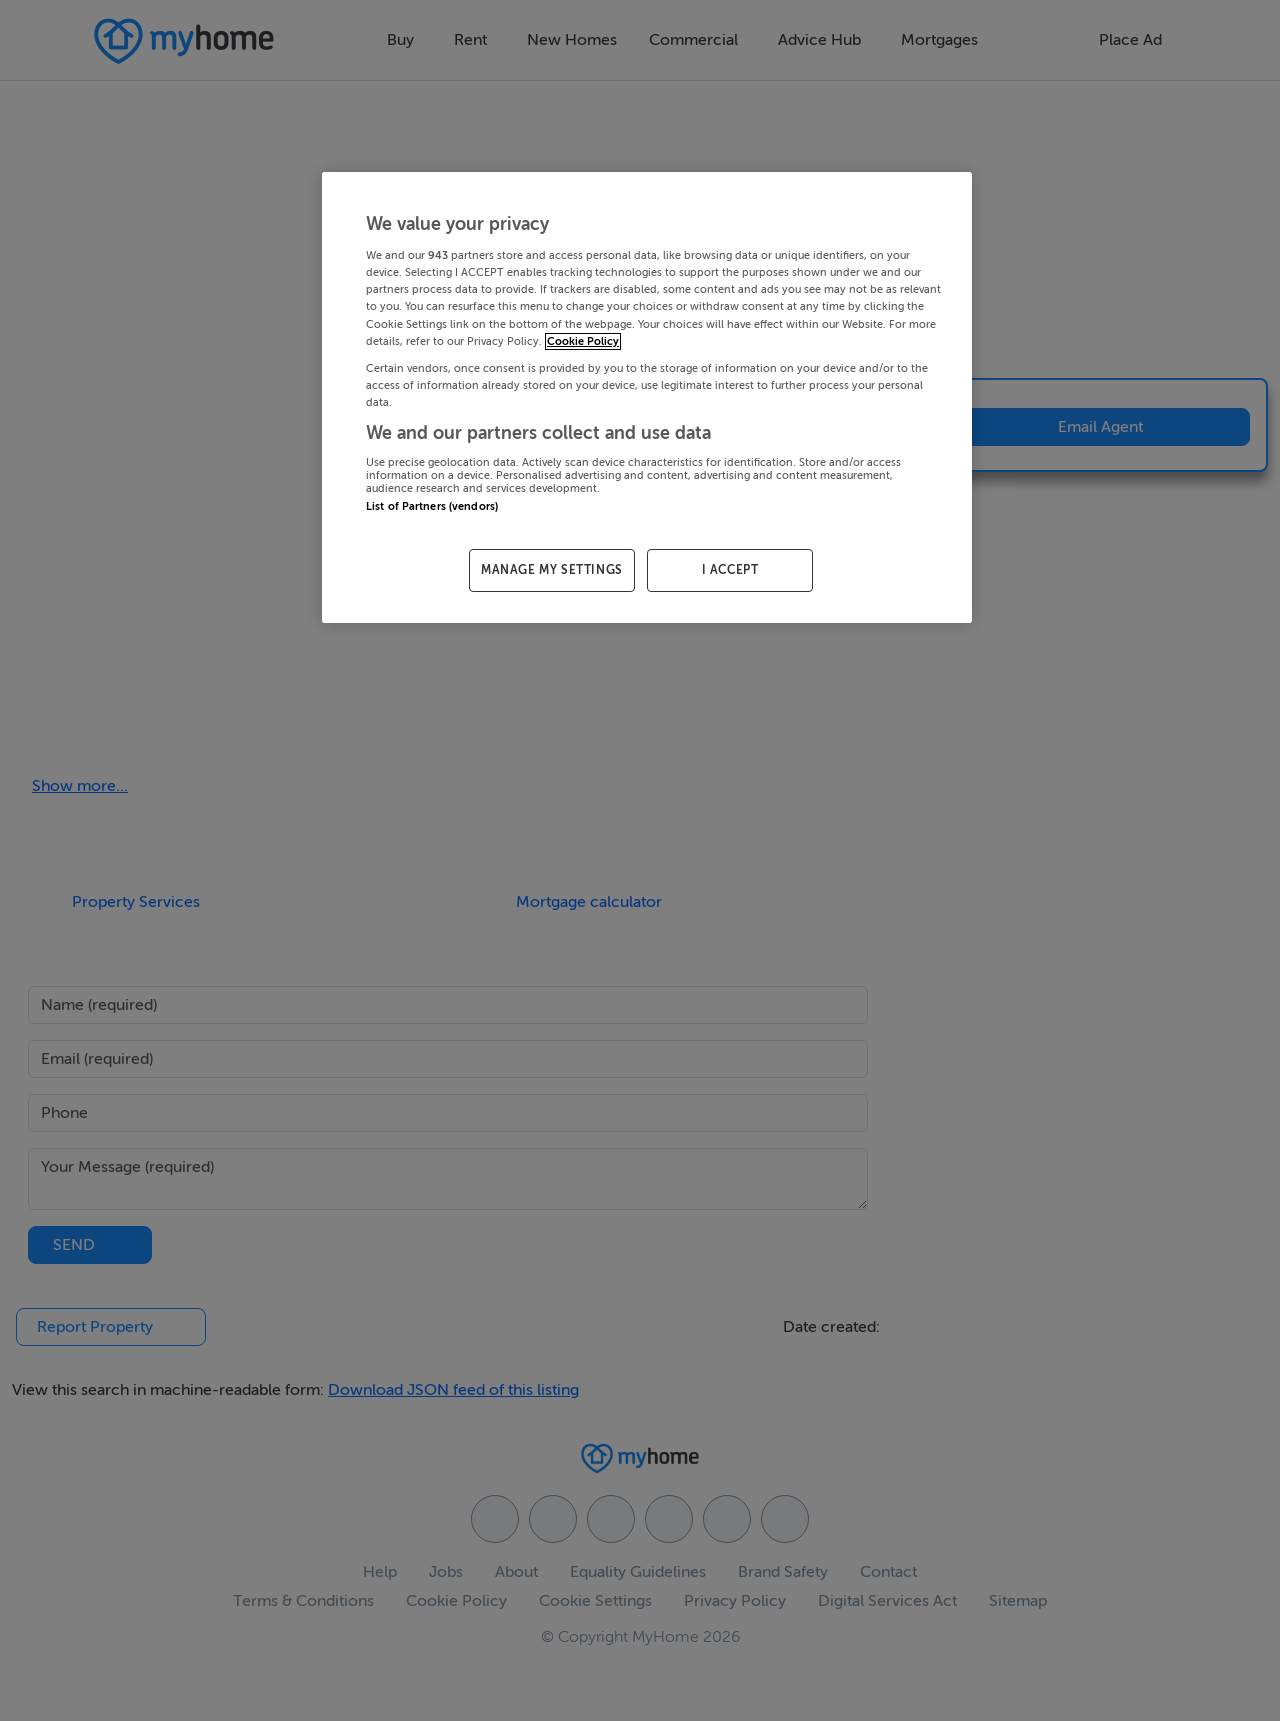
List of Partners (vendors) (432, 506)
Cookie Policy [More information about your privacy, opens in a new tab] (583, 341)
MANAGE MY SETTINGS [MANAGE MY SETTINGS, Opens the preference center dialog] (552, 570)
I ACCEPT (730, 570)
